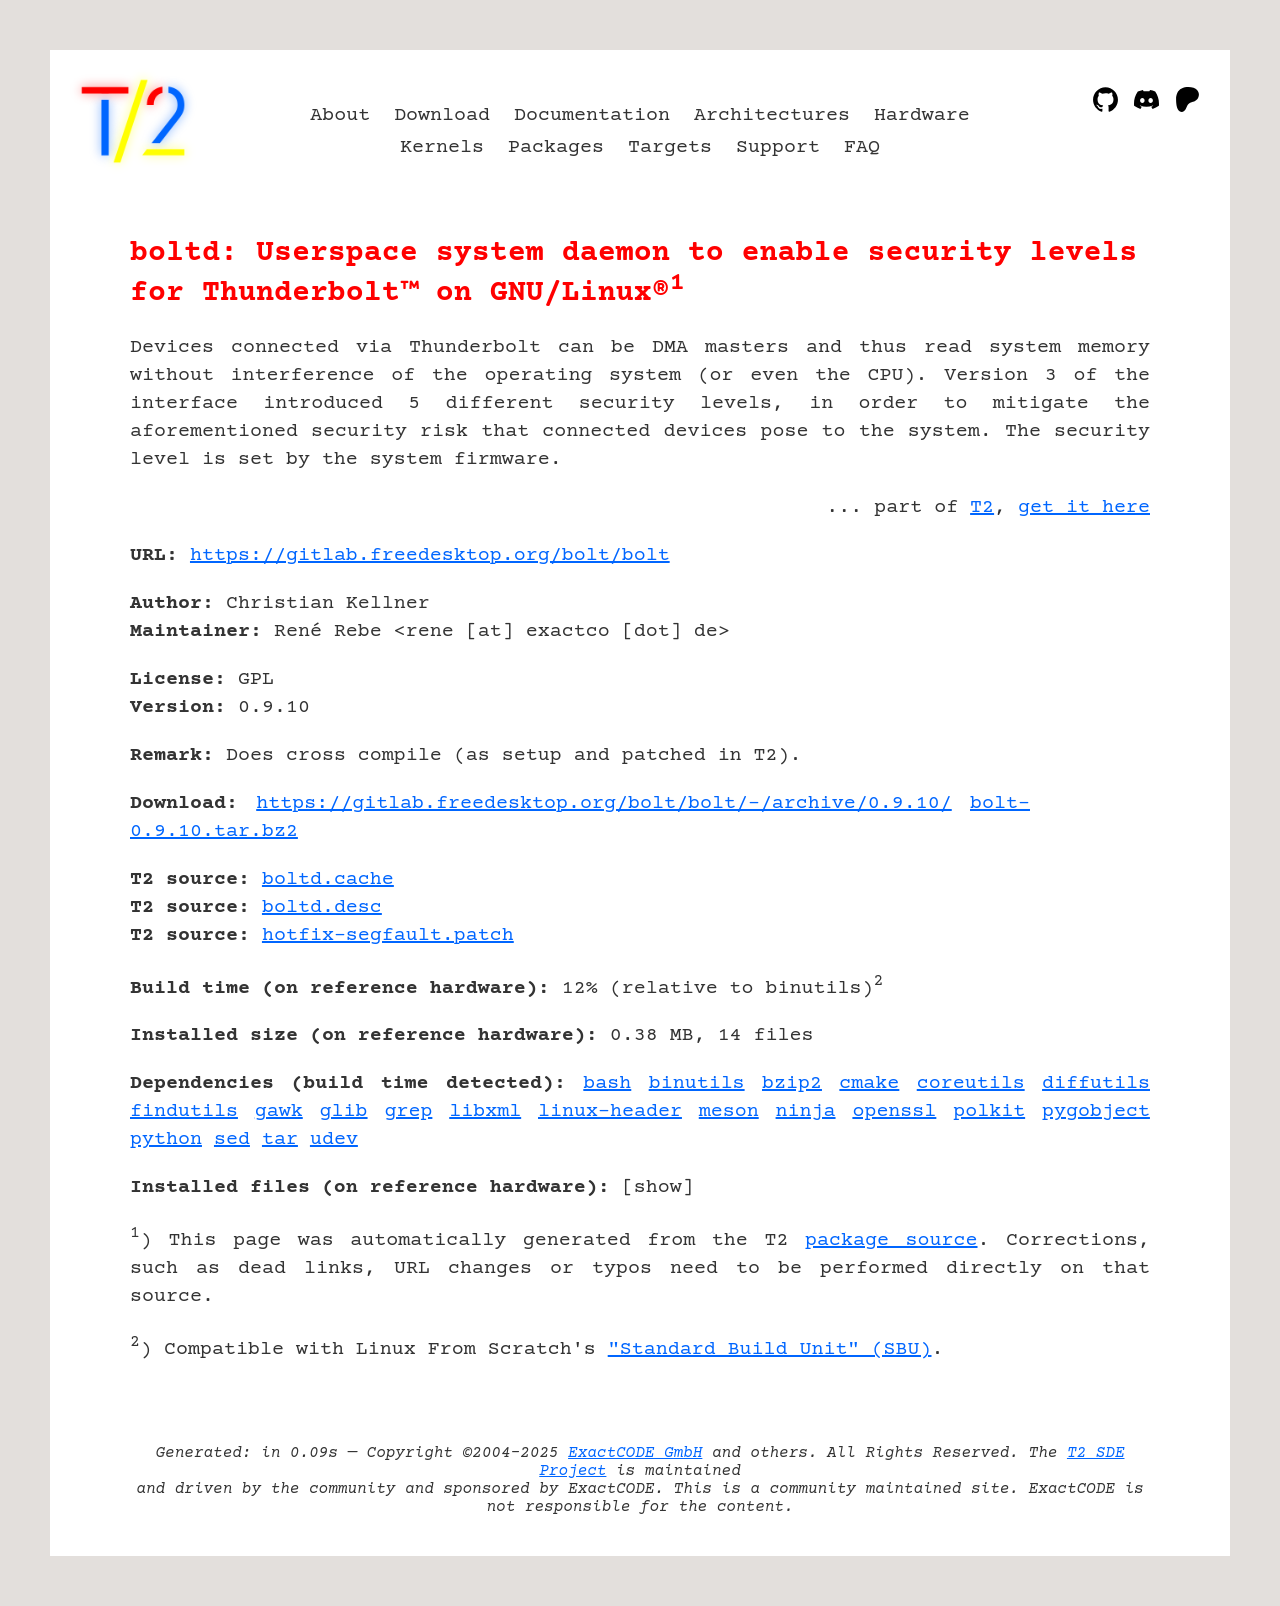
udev (334, 1139)
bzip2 (792, 1083)
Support (778, 147)
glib (344, 1111)
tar (280, 1139)
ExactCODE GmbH (635, 1453)
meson (729, 1111)
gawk (279, 1111)
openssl (894, 1111)
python (166, 1139)
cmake (869, 1083)
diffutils (1096, 1083)
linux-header (610, 1111)
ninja (806, 1111)
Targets (670, 147)
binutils (697, 1083)
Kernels (442, 147)
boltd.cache (328, 879)
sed (232, 1139)
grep (408, 1111)
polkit (989, 1111)
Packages (556, 147)
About (340, 115)
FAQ (862, 147)
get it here (1084, 507)
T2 (982, 507)
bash (607, 1083)
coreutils (971, 1083)
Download (442, 115)
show (658, 1187)
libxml (485, 1111)
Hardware (922, 115)
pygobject (1096, 1111)
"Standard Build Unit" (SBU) (770, 1349)
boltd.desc (322, 907)
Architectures (772, 115)
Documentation (592, 115)
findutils (184, 1111)
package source (891, 1240)
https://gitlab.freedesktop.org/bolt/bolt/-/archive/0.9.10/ (604, 803)
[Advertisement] (1090, 672)
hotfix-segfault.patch (388, 935)
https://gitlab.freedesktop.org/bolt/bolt (430, 555)
